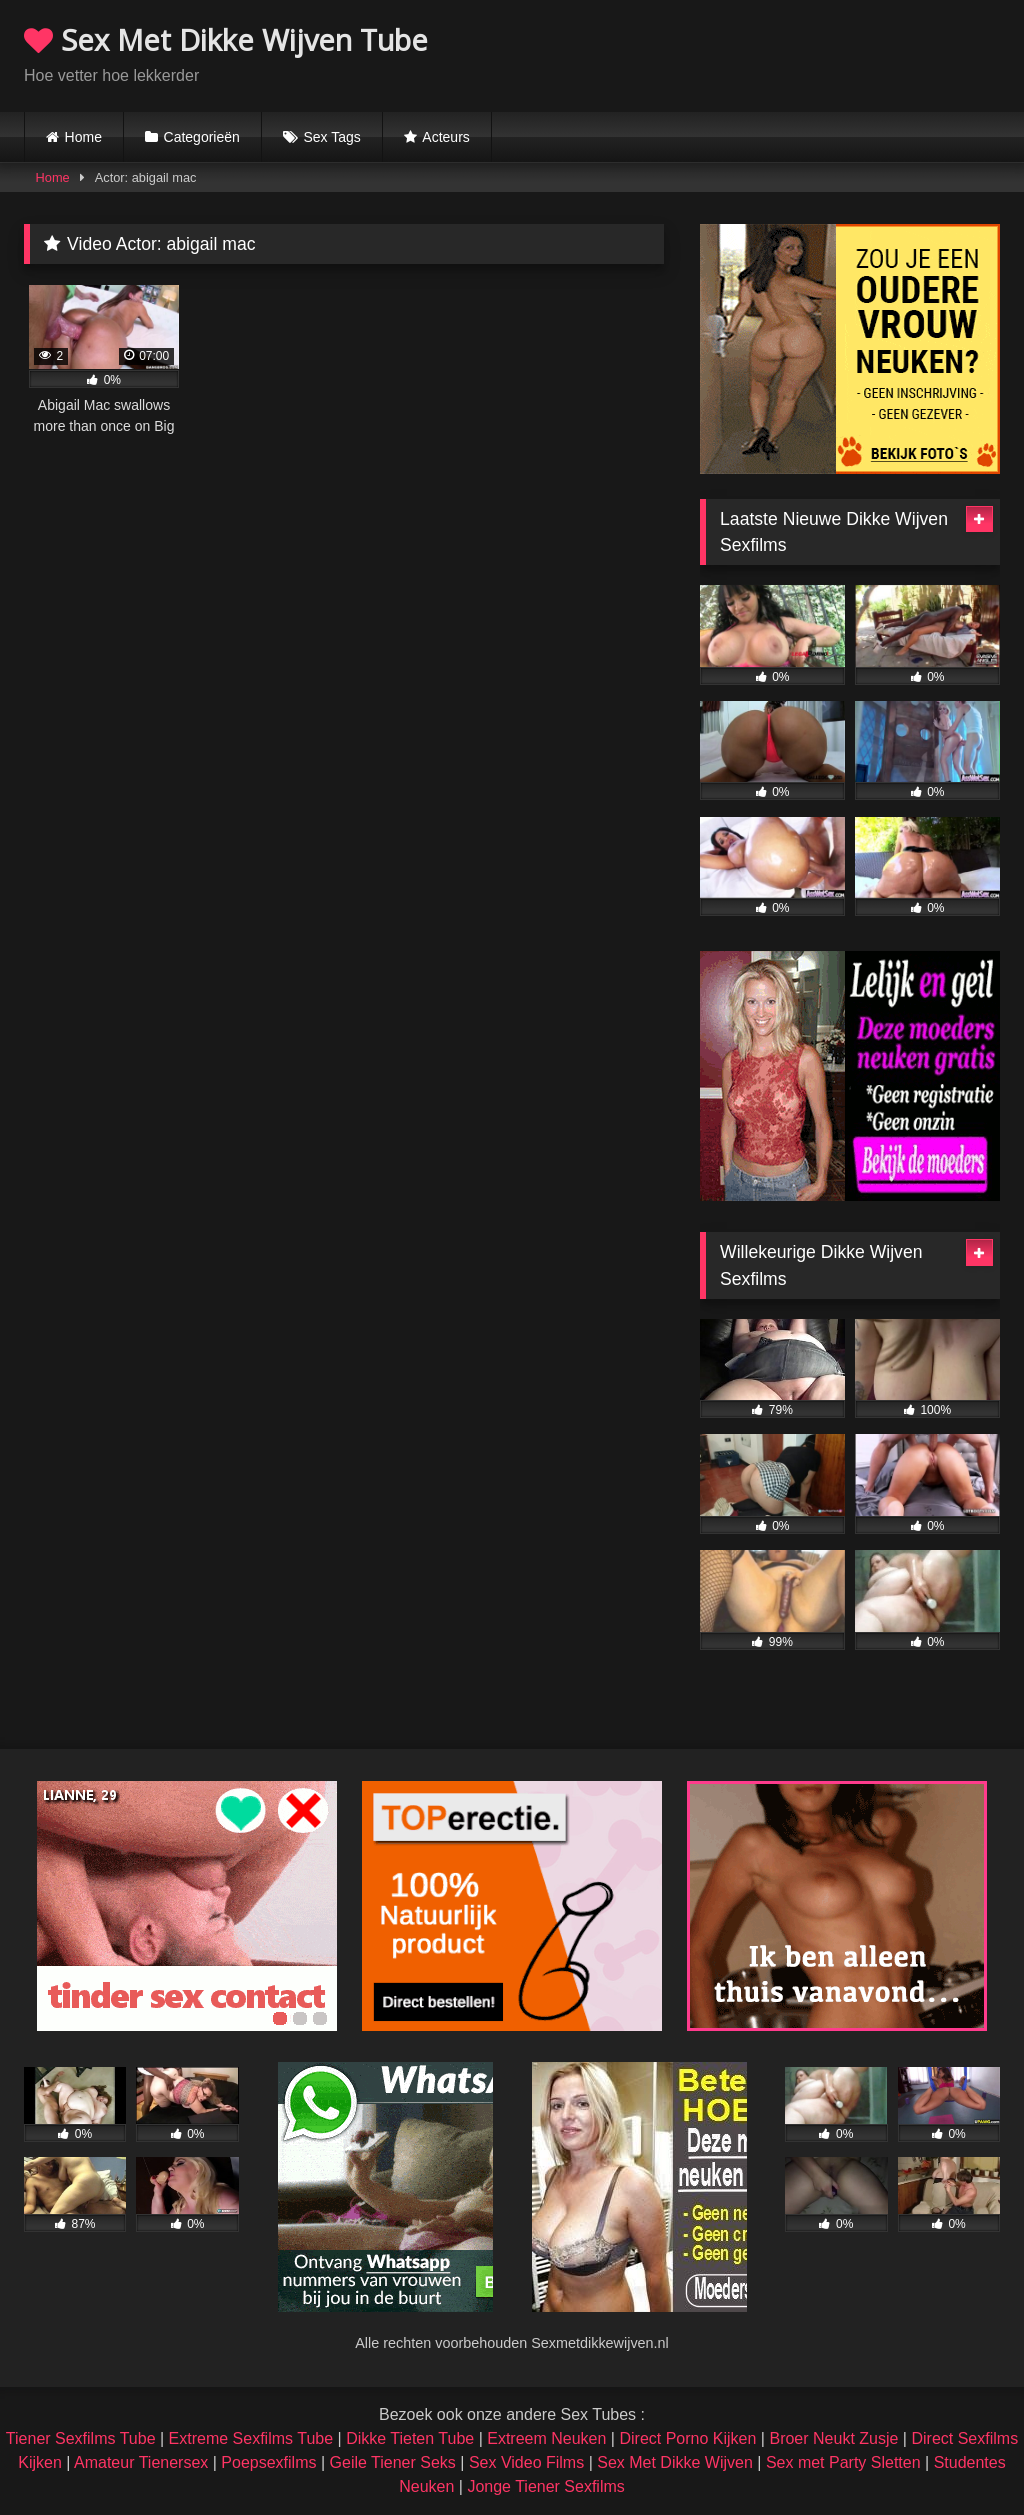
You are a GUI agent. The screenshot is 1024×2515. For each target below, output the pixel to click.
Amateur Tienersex (141, 2462)
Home (83, 137)
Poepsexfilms (268, 2462)
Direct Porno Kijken (687, 2438)
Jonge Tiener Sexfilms (545, 2486)
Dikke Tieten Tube (410, 2438)
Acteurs (445, 137)
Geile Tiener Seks (393, 2462)
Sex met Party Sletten (843, 2462)
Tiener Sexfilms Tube (81, 2438)
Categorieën (202, 137)
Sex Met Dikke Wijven (675, 2462)
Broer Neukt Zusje (833, 2438)
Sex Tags (331, 137)
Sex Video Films (526, 2462)
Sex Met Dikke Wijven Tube (226, 39)
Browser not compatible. (766, 53)
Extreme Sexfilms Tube (251, 2438)
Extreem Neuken (546, 2438)
